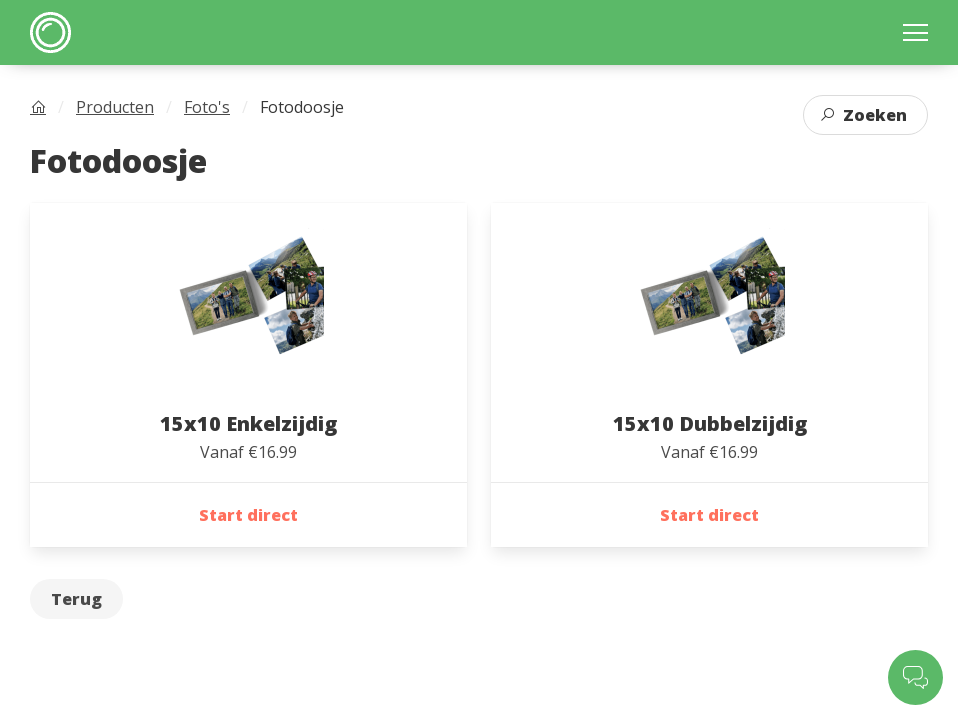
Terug (76, 599)
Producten (115, 107)
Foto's (207, 107)
